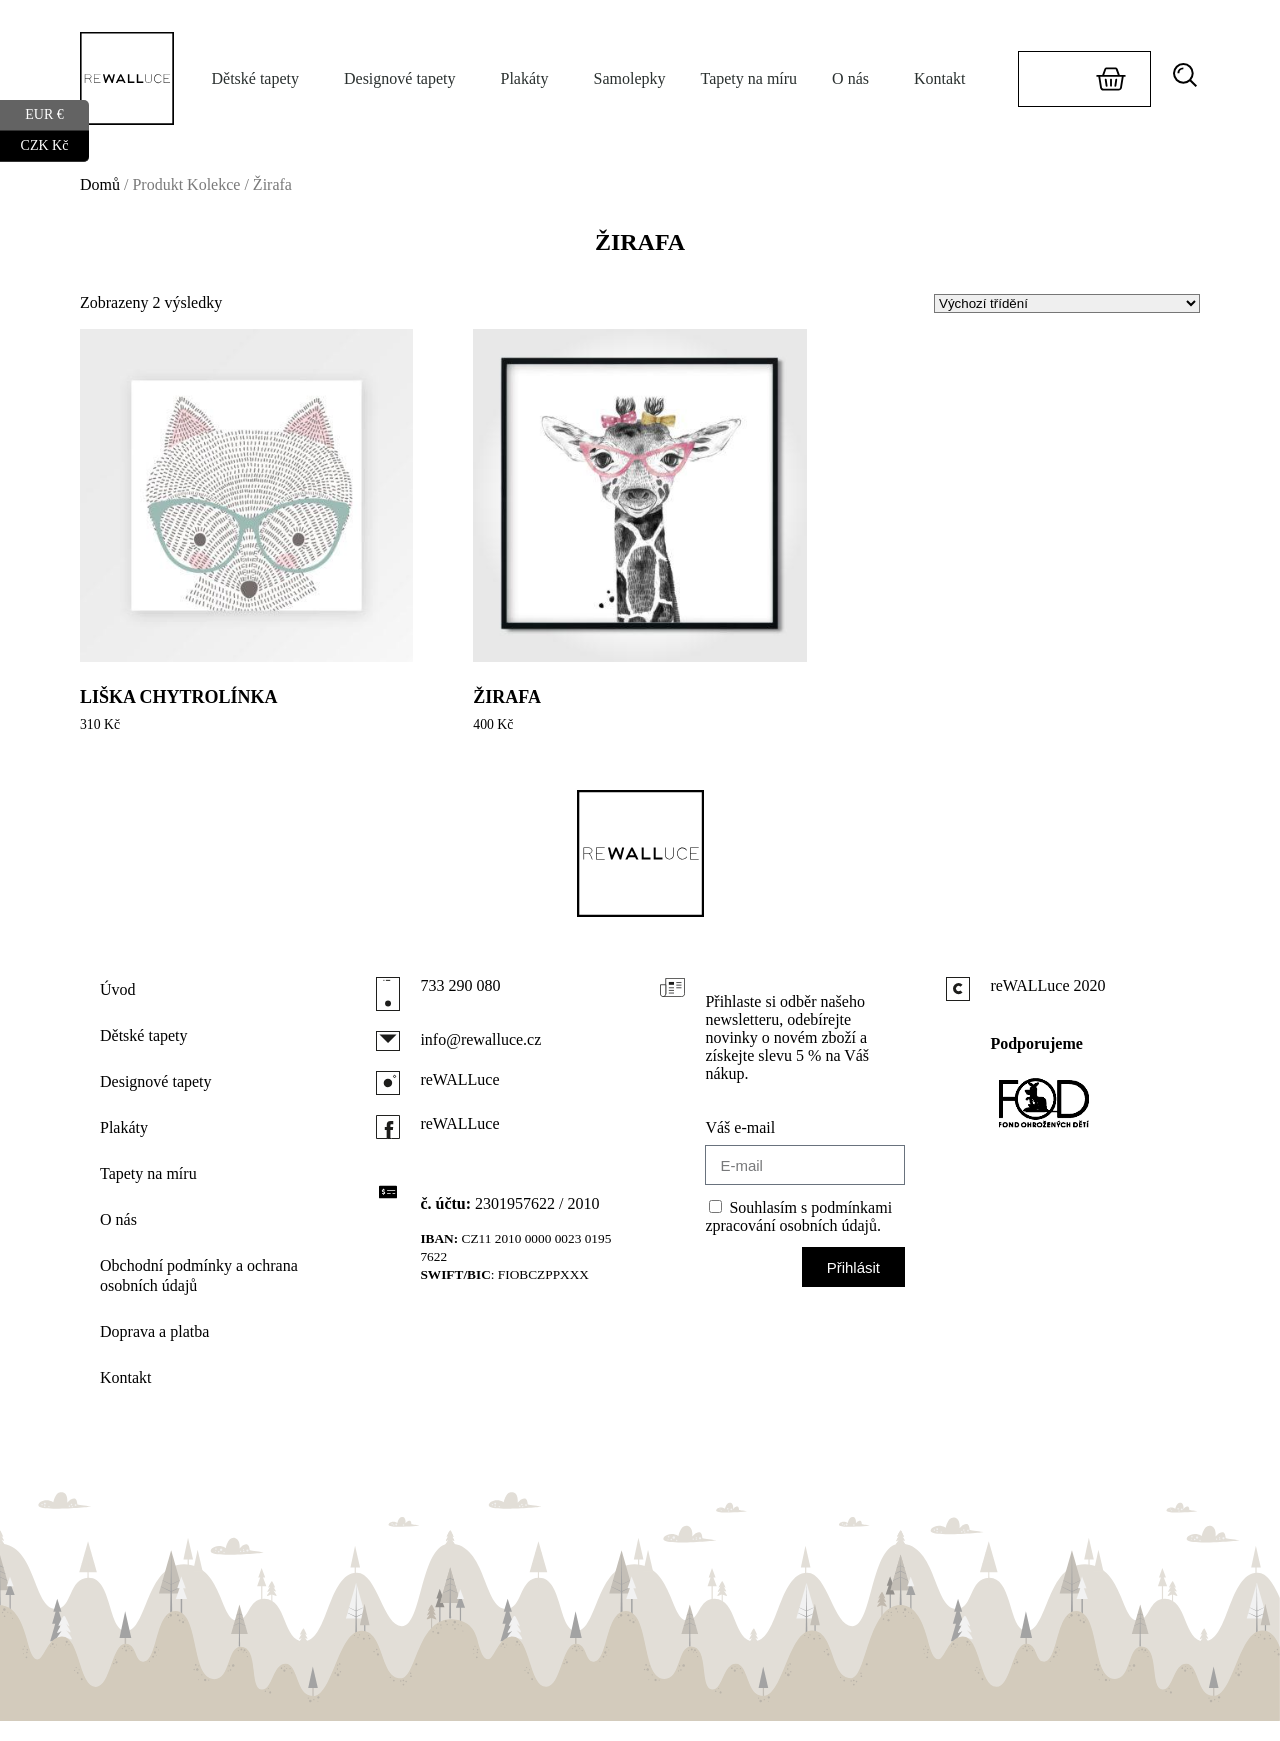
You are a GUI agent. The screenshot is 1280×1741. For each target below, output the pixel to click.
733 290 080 (460, 985)
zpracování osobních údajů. (793, 1225)
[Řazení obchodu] (1067, 303)
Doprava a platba (154, 1331)
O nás (855, 79)
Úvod (118, 989)
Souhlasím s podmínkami (798, 1216)
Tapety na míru (748, 78)
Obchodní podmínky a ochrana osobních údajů (199, 1275)
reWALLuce (459, 1079)
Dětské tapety (260, 79)
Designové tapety (405, 79)
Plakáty (530, 79)
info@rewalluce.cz (480, 1039)
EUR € (57, 115)
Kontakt (940, 78)
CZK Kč (55, 146)
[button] (1191, 75)
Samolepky (629, 78)
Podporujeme (1036, 1043)
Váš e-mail (740, 1127)
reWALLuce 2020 (1047, 985)
